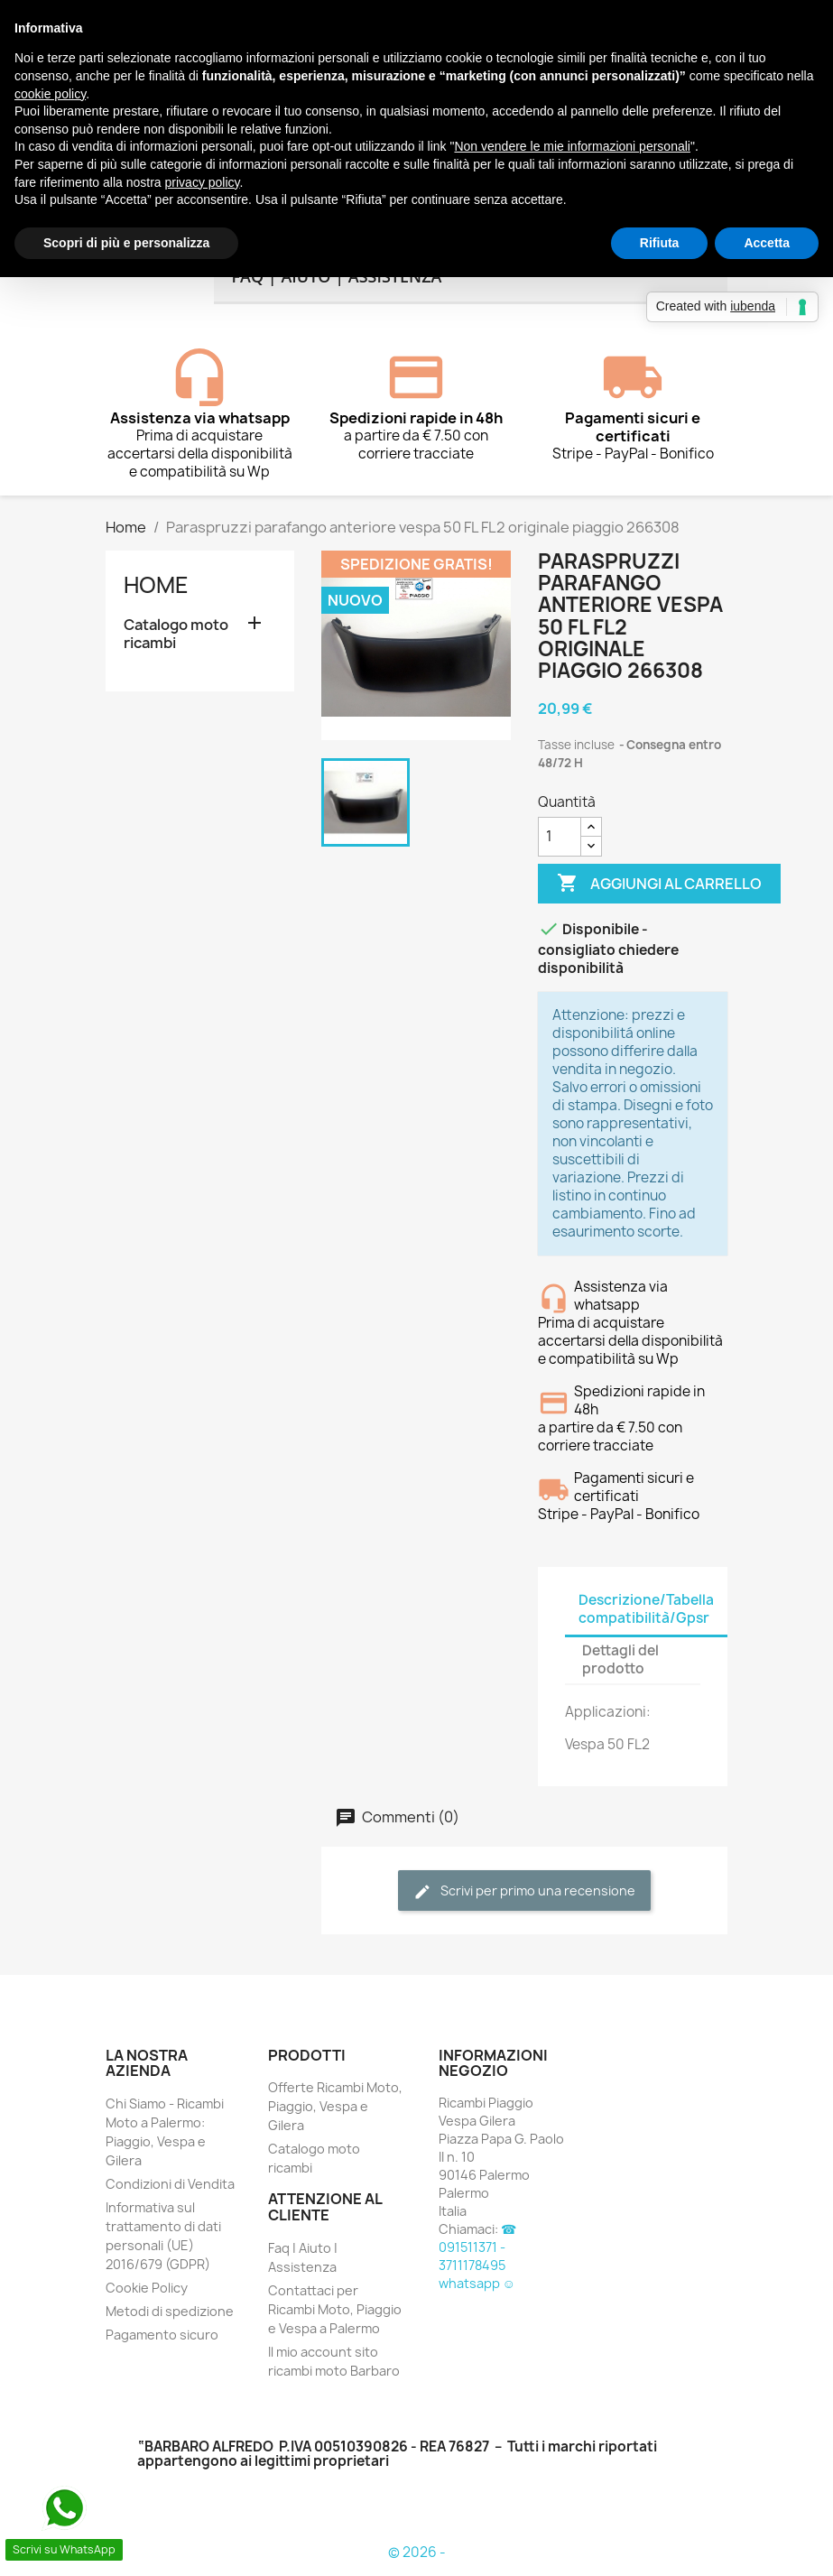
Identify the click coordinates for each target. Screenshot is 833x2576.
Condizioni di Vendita (170, 2183)
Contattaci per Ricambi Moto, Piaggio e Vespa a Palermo (335, 2309)
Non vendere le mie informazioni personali (572, 146)
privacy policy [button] (202, 182)
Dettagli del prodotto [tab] (620, 1659)
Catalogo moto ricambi (176, 634)
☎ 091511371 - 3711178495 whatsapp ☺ (477, 2256)
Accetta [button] (767, 243)
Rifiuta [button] (660, 243)
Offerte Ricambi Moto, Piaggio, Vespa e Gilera (335, 2106)
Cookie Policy (147, 2287)
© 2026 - (417, 2552)
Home (156, 585)
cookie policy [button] (50, 94)
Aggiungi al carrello (659, 883)
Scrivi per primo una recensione (524, 1891)
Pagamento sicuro (162, 2334)
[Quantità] (559, 837)
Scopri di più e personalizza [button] (126, 243)
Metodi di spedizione (170, 2311)
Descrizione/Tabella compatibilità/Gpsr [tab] (646, 1608)
